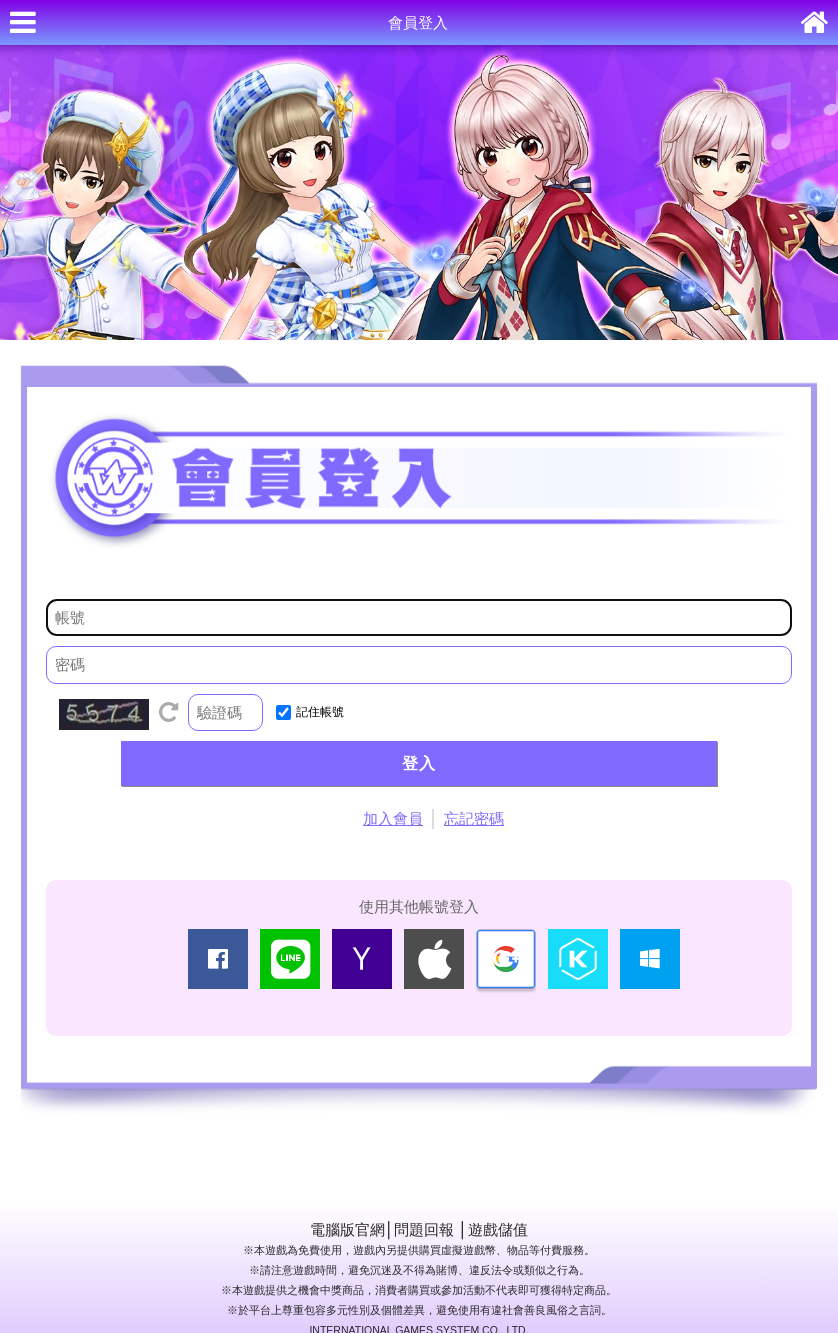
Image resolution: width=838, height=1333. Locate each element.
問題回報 (424, 1229)
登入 (419, 763)
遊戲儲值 (498, 1229)
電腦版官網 (347, 1229)
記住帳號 (320, 712)
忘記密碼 (474, 818)
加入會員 (393, 818)
